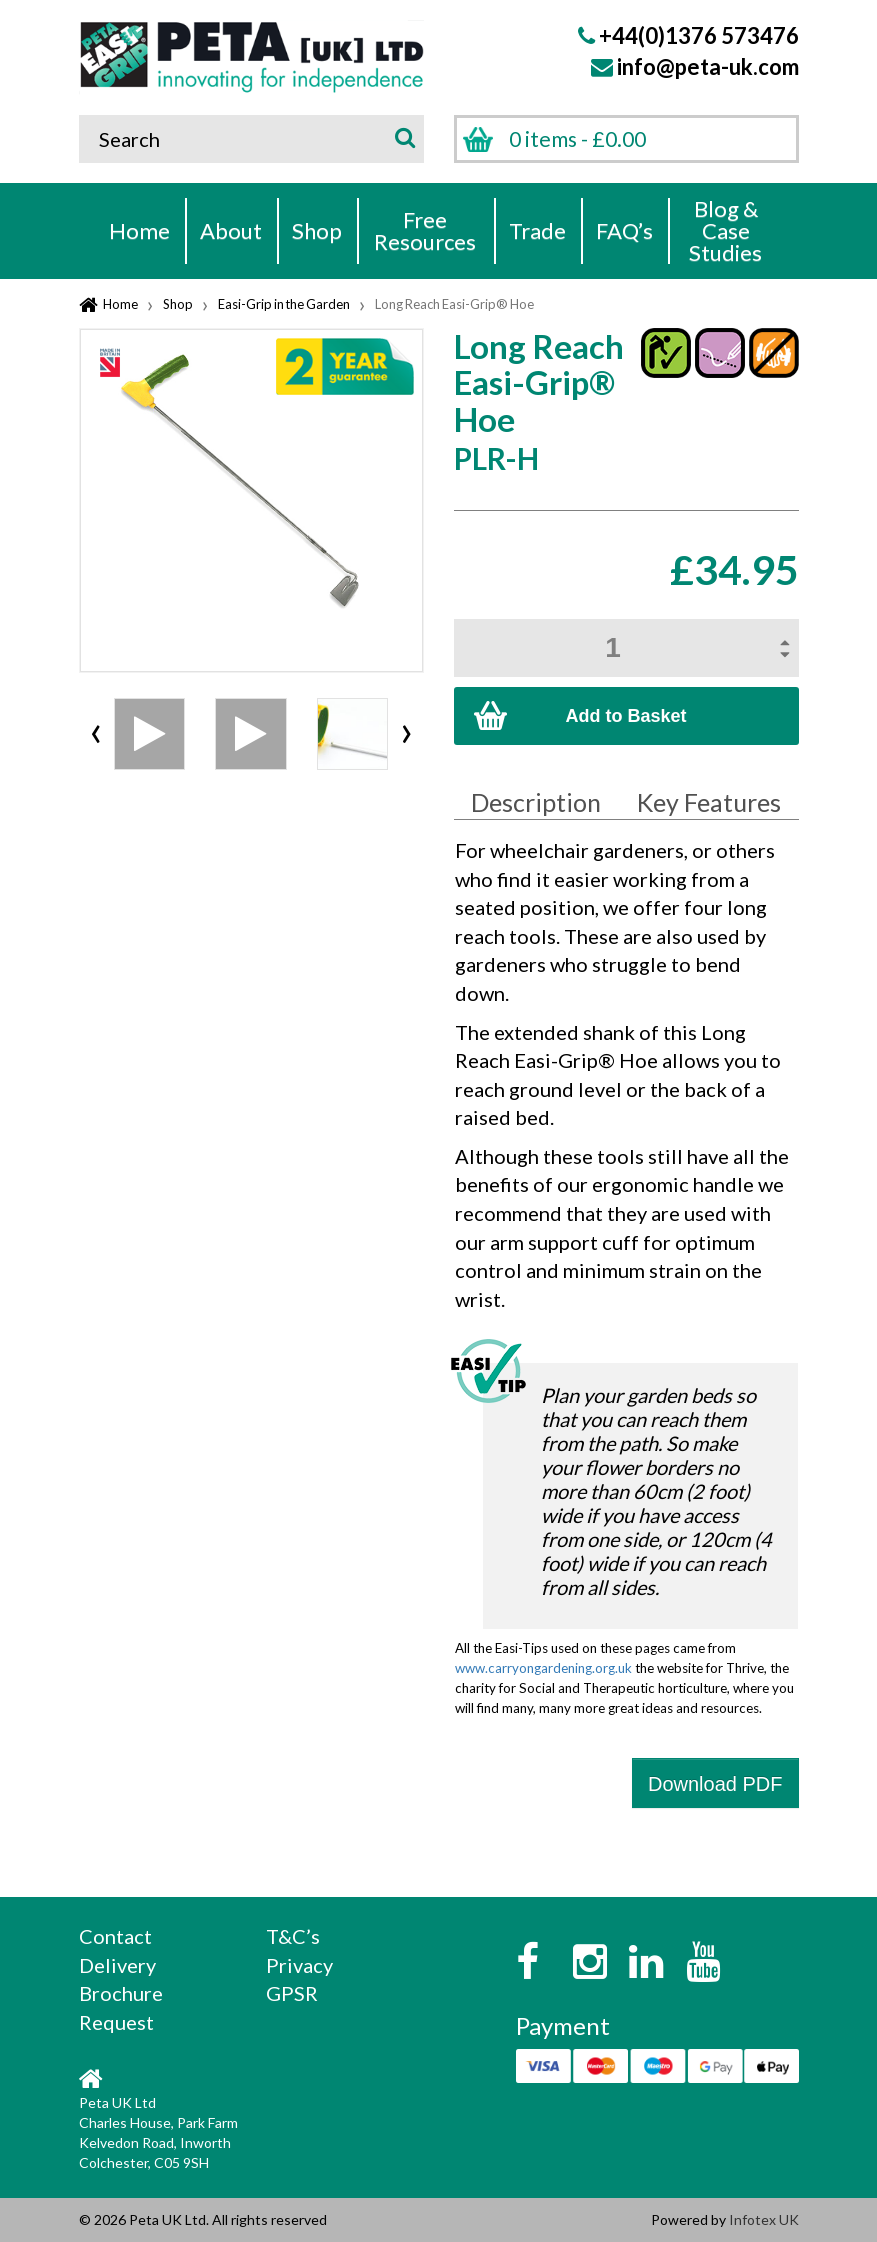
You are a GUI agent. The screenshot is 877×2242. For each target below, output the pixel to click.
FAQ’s (624, 230)
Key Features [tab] (709, 802)
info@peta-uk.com (708, 66)
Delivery (117, 1965)
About (231, 230)
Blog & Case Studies (725, 230)
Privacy (299, 1965)
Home (139, 230)
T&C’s (293, 1936)
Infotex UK (764, 2219)
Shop (317, 230)
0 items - (577, 138)
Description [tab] (536, 802)
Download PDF (715, 1784)
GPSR (292, 1993)
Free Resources (425, 230)
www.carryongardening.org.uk (543, 1668)
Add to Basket (625, 716)
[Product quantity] (626, 648)
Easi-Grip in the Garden (284, 304)
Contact (115, 1936)
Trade (537, 230)
